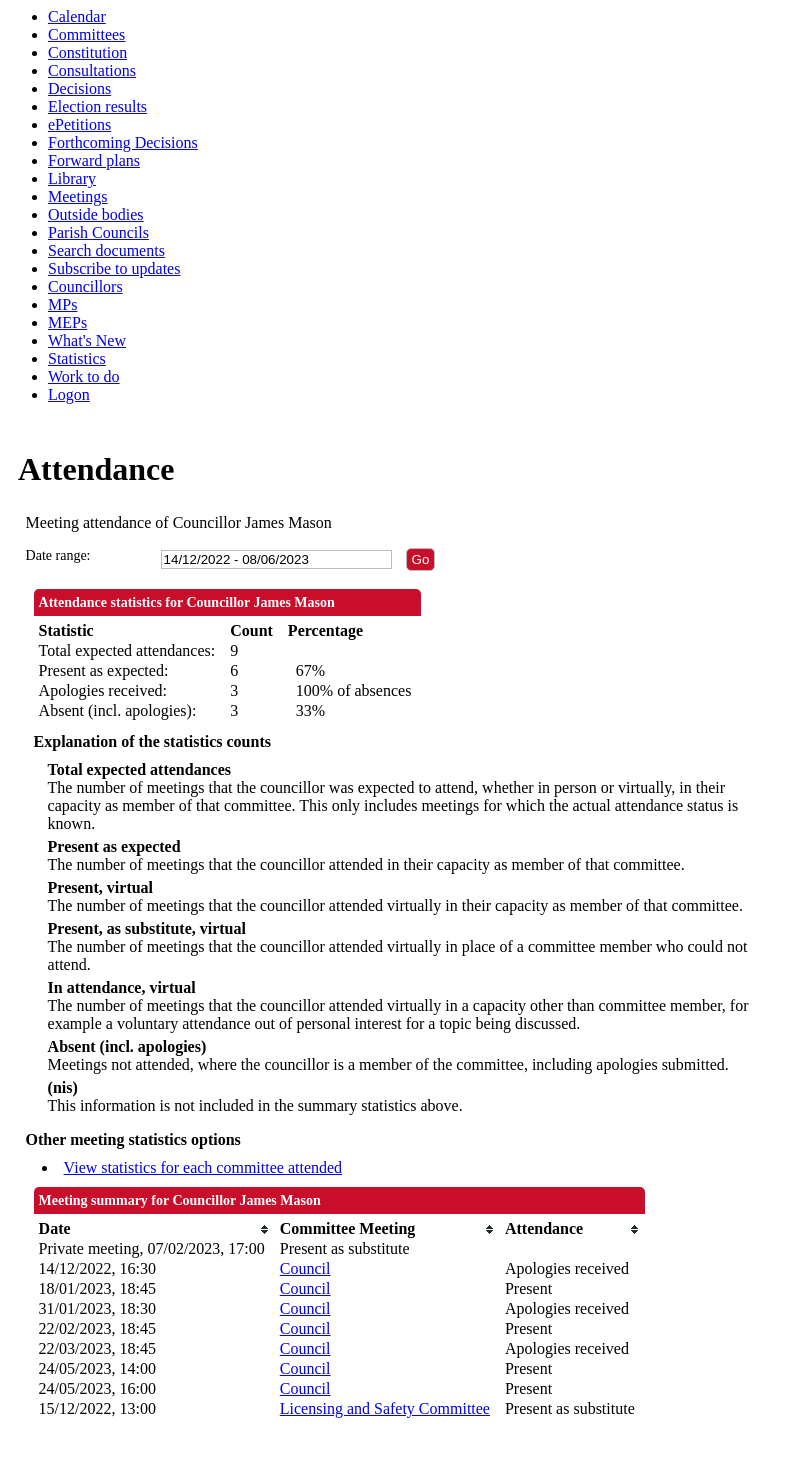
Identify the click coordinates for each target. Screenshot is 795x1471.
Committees (86, 34)
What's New (87, 340)
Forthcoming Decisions (123, 142)
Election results (97, 106)
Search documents (106, 250)
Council (305, 1268)
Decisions (79, 88)
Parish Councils (98, 232)
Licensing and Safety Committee (385, 1408)
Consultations (92, 70)
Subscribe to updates (114, 268)
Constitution (87, 52)
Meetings (78, 196)
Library (72, 178)
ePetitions (79, 124)
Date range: (58, 555)
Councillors (85, 286)
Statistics (77, 358)
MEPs (67, 322)
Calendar (77, 16)
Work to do (84, 376)
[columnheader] (154, 1229)
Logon (69, 394)
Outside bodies (96, 214)
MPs (62, 304)
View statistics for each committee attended (203, 1167)
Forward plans (94, 160)
